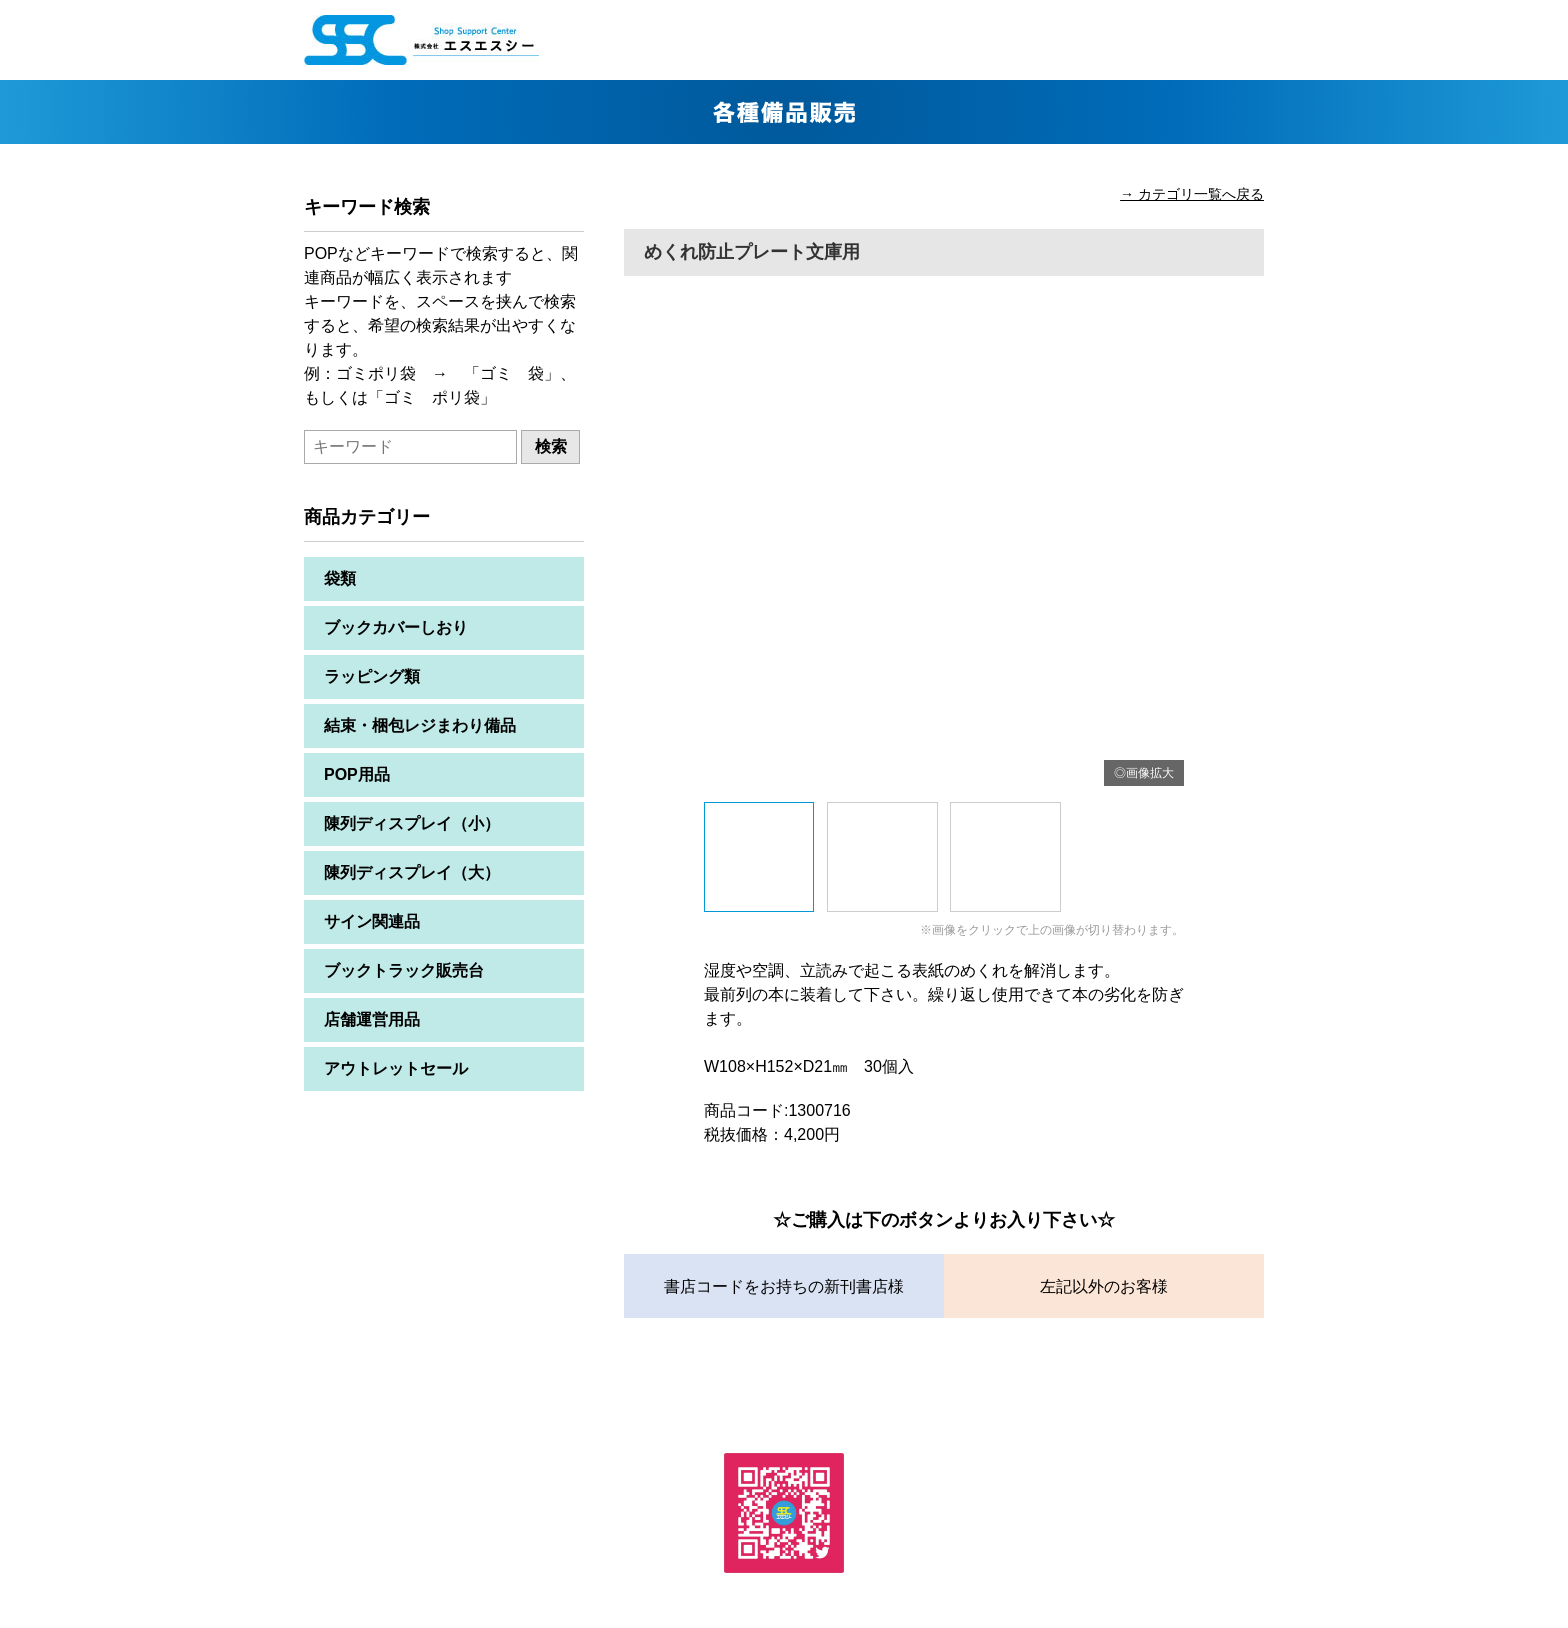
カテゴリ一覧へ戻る (1201, 194)
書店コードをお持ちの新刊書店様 (784, 1286)
